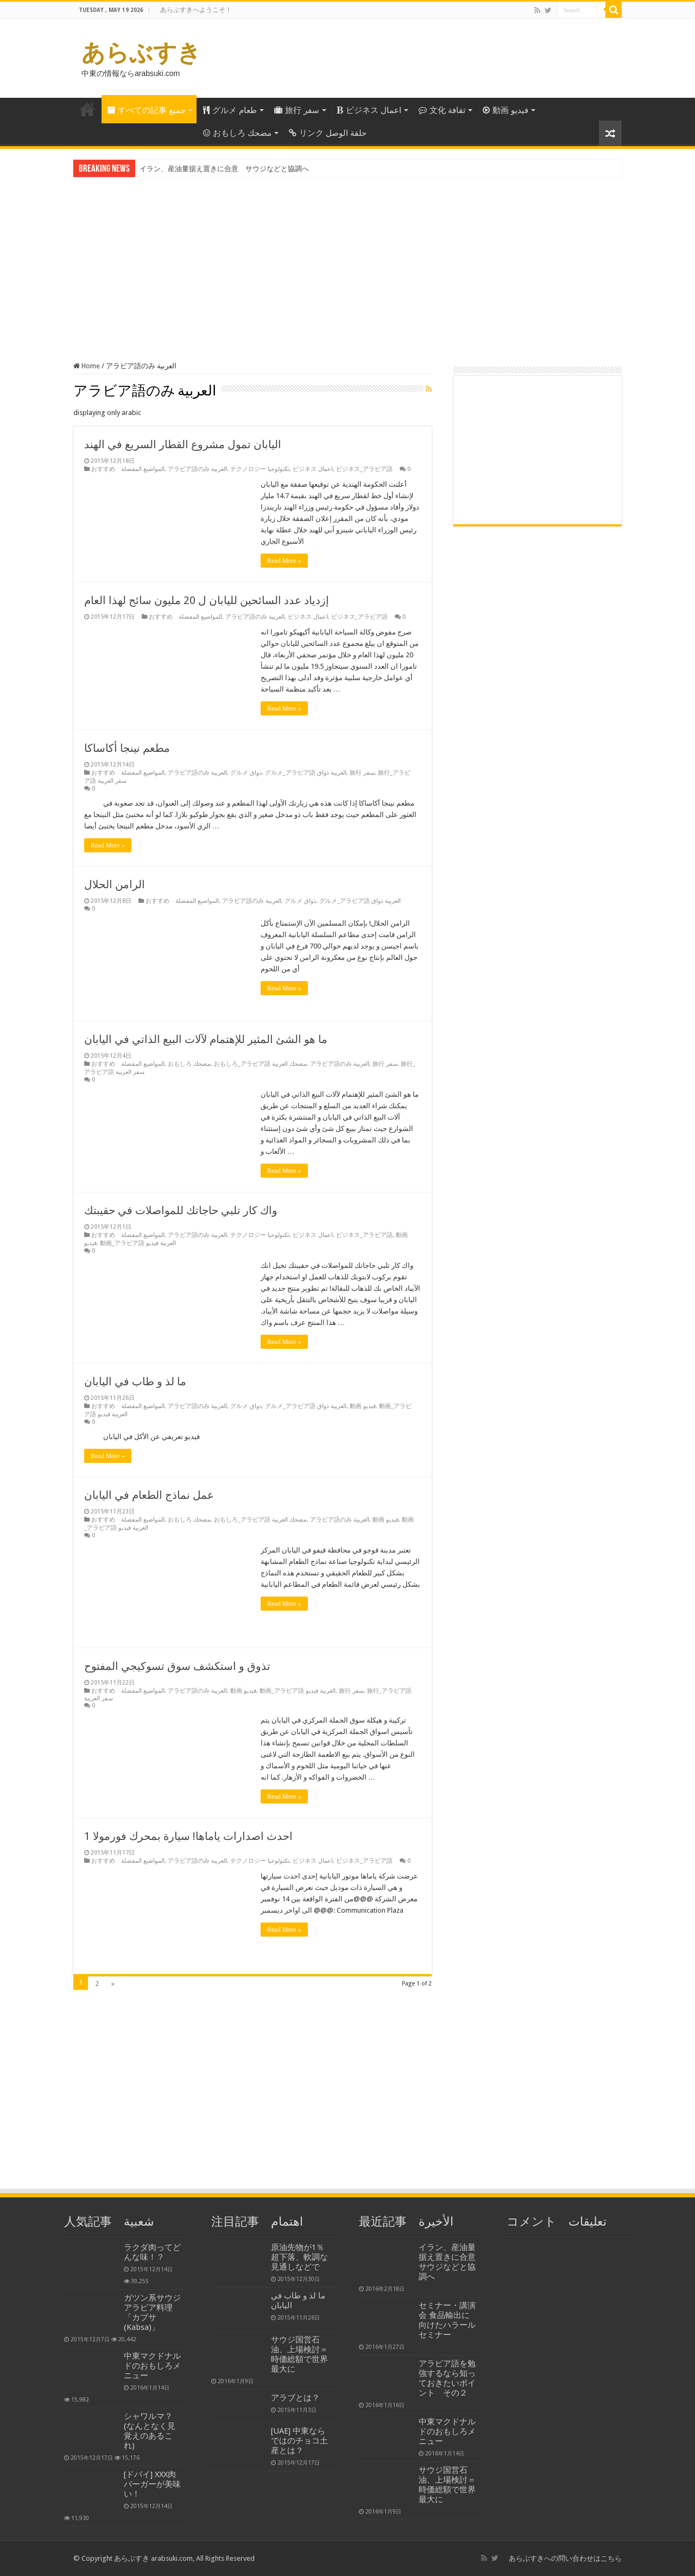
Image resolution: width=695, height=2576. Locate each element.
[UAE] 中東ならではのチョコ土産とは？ (299, 2440)
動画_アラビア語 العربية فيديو (138, 1243)
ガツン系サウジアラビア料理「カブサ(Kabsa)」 (152, 2312)
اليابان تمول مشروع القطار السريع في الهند (182, 444)
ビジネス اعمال (369, 110)
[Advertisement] (347, 261)
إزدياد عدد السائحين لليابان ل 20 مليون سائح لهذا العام (206, 600)
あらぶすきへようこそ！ (196, 10)
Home (87, 109)
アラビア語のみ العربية (197, 469)
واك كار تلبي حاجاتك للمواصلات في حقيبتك (180, 1210)
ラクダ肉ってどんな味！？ (152, 2252)
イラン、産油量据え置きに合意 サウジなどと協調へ (224, 169)
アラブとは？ (295, 2398)
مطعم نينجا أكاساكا (127, 748)
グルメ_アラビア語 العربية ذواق (305, 772)
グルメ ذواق (246, 772)
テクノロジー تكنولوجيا (259, 469)
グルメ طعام (230, 110)
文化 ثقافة (442, 110)
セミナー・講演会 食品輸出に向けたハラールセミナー (447, 2320)
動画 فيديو (505, 110)
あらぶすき (141, 53)
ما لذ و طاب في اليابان (135, 1381)
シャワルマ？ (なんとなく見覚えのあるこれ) (149, 2431)
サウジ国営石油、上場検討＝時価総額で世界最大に (299, 2354)
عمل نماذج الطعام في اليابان (149, 1494)
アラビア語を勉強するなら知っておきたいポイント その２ (447, 2378)
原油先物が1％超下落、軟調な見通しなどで (299, 2257)
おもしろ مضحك (237, 133)
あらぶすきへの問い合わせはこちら (565, 2558)
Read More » (284, 560)
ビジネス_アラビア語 (364, 469)
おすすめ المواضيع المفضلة (128, 469)
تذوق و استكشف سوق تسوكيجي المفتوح (177, 1666)
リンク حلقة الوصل (328, 133)
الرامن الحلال (114, 884)
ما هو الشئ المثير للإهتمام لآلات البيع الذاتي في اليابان (205, 1039)
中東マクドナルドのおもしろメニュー (152, 2365)
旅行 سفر (296, 110)
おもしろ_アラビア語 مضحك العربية (260, 1063)
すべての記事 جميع (146, 110)
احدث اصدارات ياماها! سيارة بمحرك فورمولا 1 (188, 1836)
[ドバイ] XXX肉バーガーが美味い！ (152, 2484)
